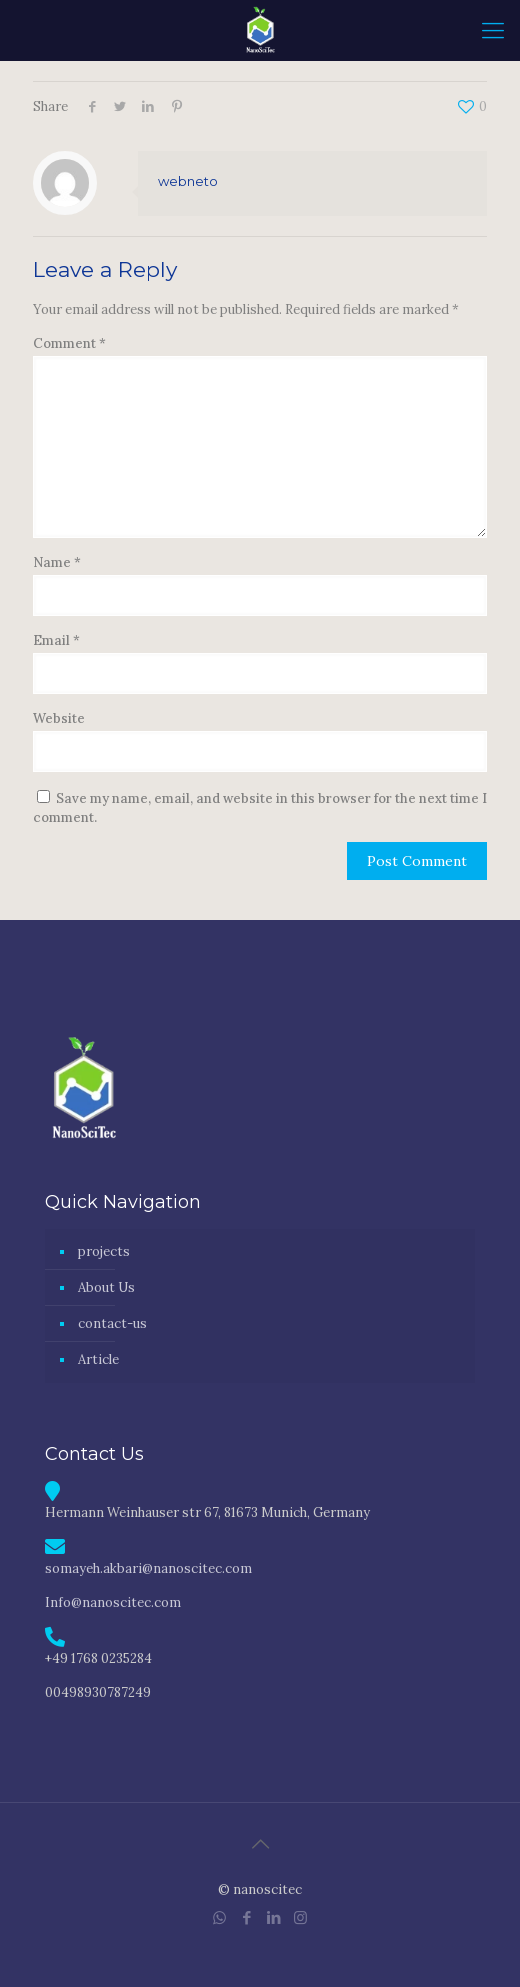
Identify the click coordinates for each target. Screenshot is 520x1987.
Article (98, 1359)
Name (57, 562)
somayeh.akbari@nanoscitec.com (148, 1568)
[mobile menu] (493, 30)
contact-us (112, 1323)
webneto (188, 181)
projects (104, 1251)
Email (56, 640)
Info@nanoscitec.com (113, 1602)
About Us (106, 1287)
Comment (69, 343)
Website (59, 718)
